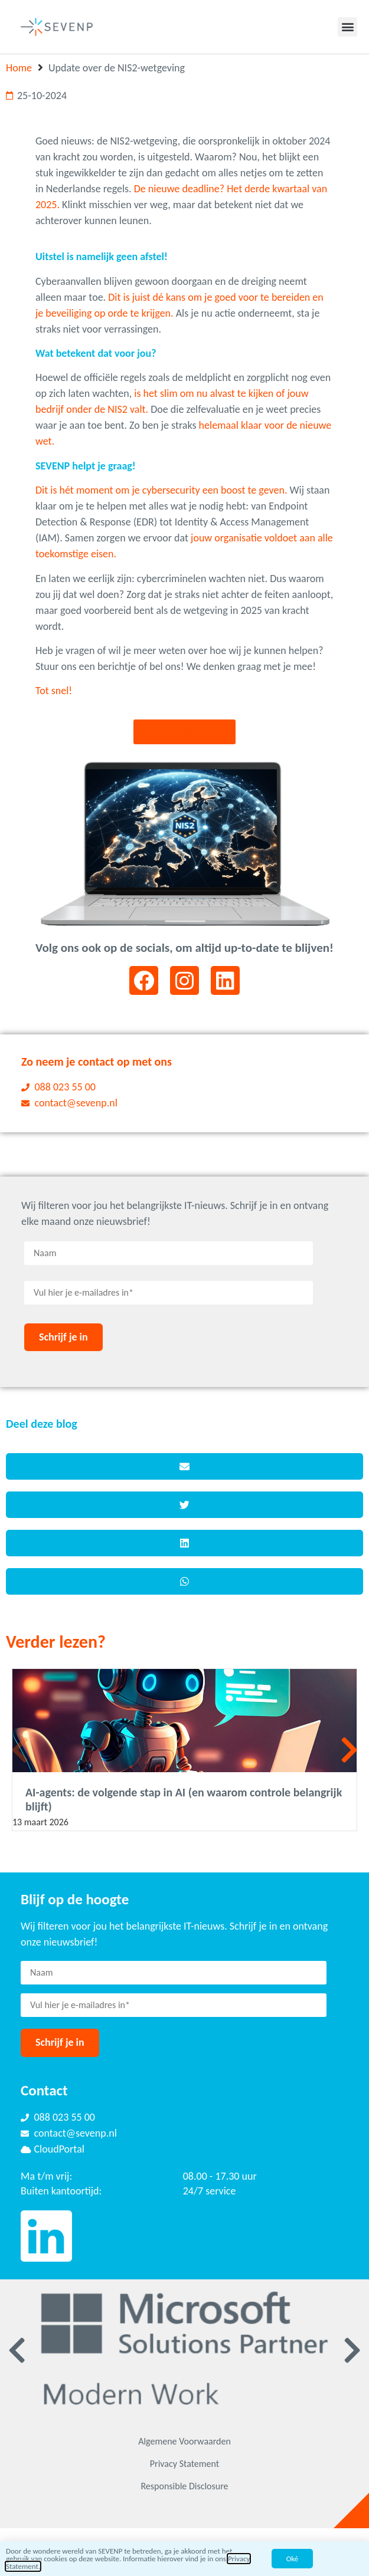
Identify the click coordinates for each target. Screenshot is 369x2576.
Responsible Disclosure (184, 2486)
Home (19, 67)
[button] (347, 27)
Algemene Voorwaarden (184, 2441)
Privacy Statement (184, 2463)
